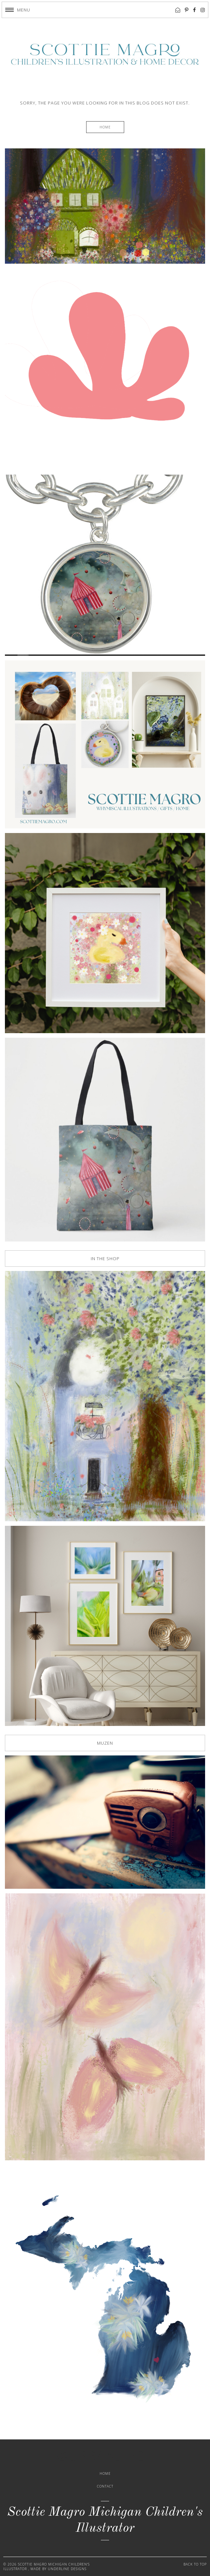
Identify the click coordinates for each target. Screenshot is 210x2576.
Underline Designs (67, 2569)
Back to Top (195, 2564)
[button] (17, 10)
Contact (105, 2486)
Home (105, 127)
